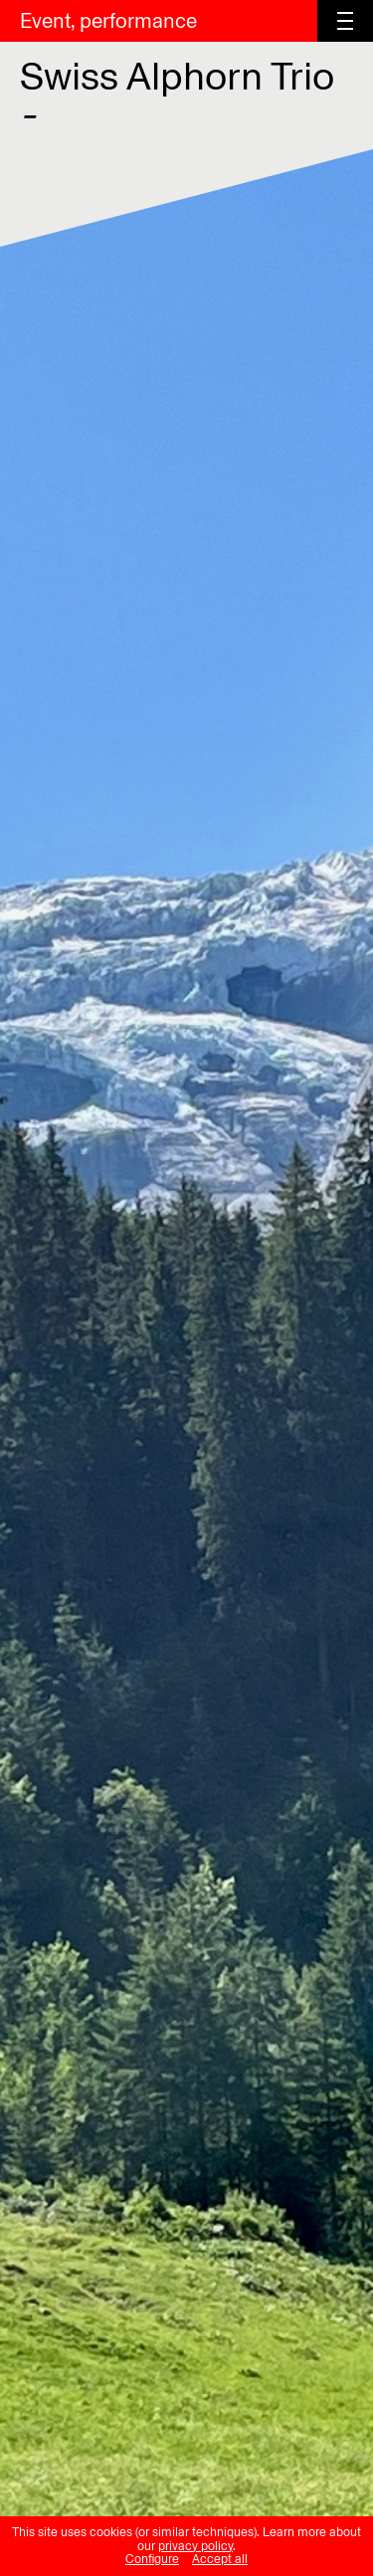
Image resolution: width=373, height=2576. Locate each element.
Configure (152, 2559)
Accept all (220, 2559)
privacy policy (195, 2546)
